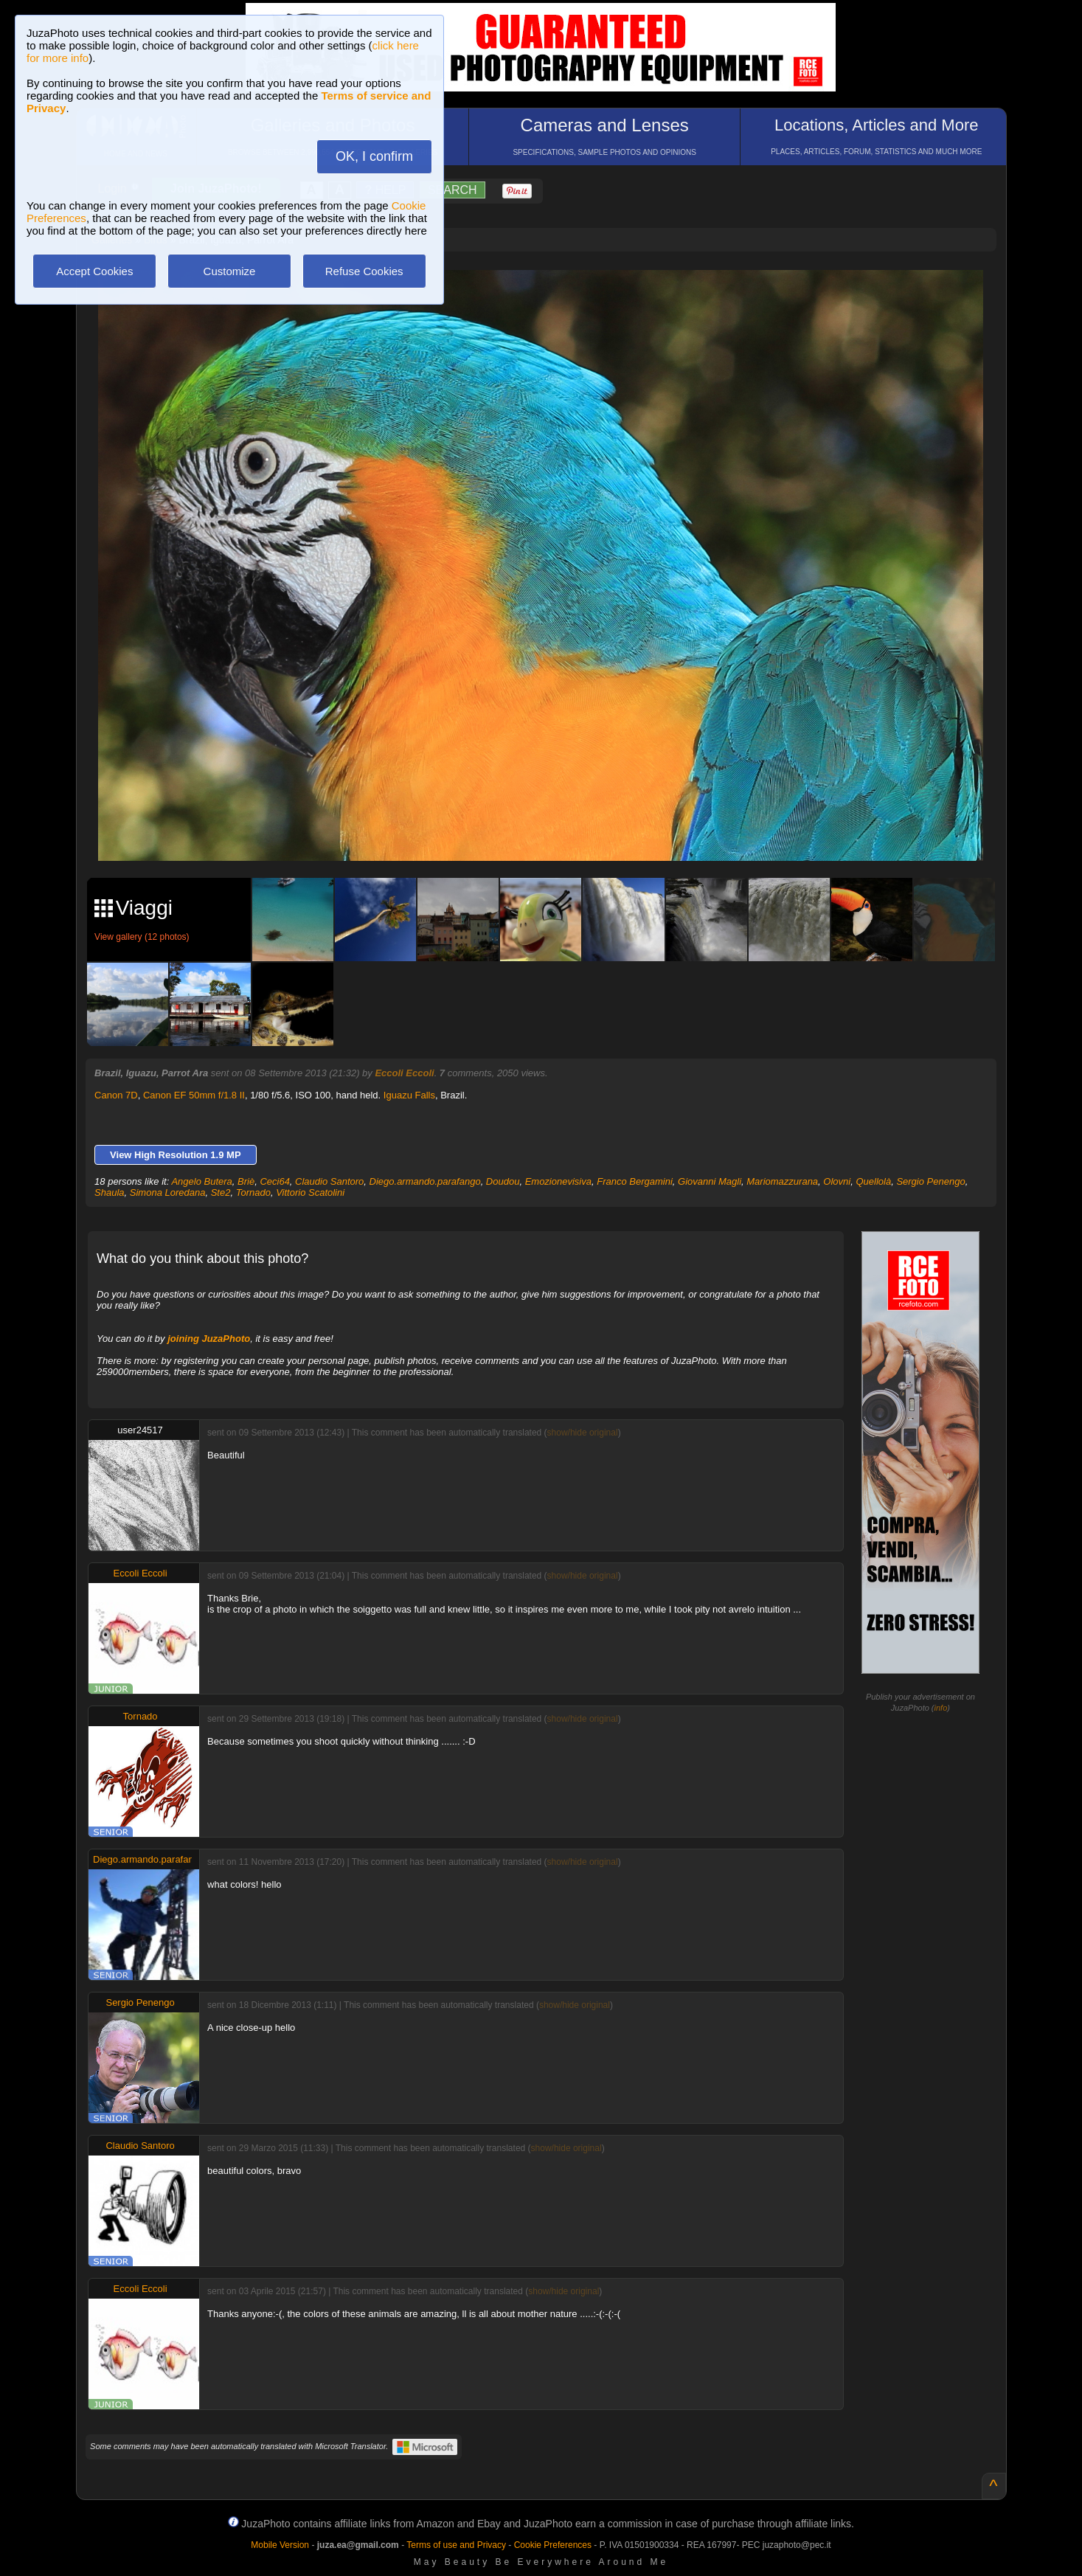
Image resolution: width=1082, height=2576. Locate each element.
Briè (245, 1181)
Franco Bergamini (635, 1181)
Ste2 (221, 1192)
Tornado (253, 1192)
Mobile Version (280, 2545)
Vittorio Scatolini (310, 1192)
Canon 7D (116, 1095)
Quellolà (873, 1181)
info (941, 1707)
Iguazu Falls (409, 1095)
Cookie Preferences (553, 2545)
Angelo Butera (201, 1181)
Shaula (109, 1192)
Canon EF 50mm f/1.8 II (194, 1095)
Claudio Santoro (329, 1181)
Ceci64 (274, 1181)
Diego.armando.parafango (425, 1181)
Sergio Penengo (930, 1181)
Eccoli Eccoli (404, 1072)
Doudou (503, 1181)
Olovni (836, 1181)
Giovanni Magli (709, 1181)
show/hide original (582, 1432)
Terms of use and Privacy (456, 2545)
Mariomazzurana (782, 1181)
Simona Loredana (168, 1192)
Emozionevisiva (558, 1181)
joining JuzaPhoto (208, 1338)
